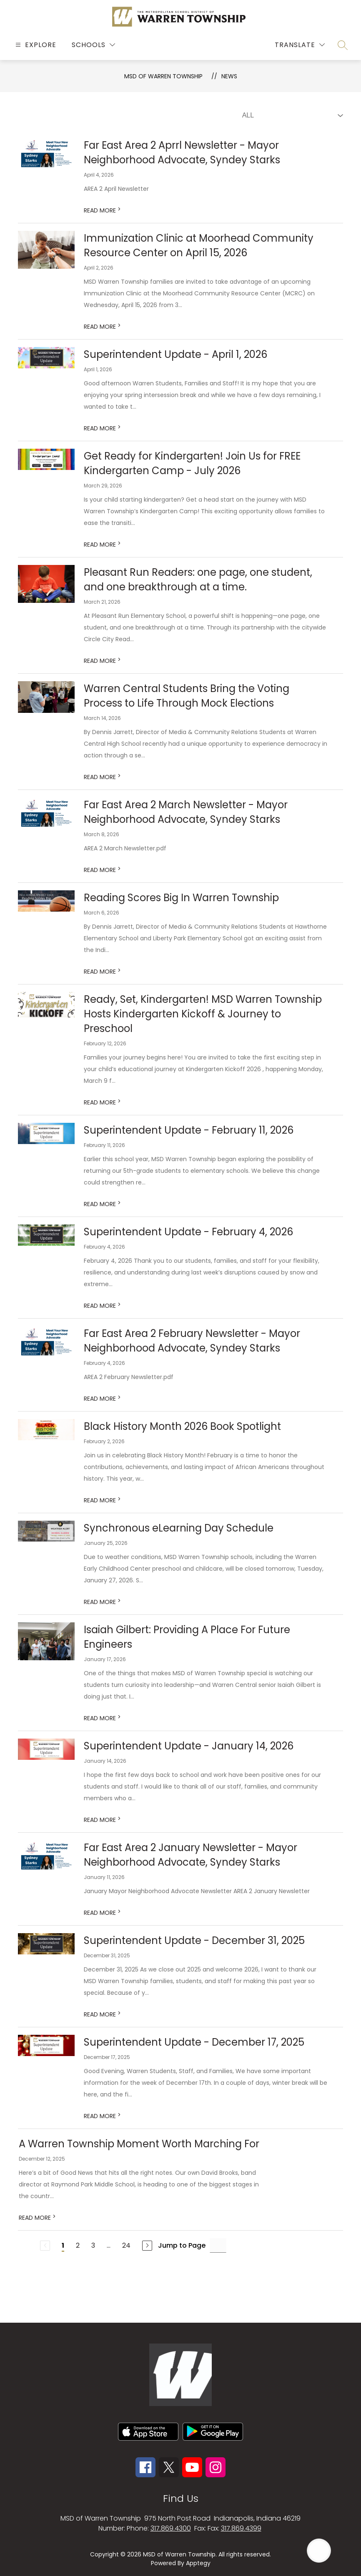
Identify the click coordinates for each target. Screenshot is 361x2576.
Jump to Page (182, 2245)
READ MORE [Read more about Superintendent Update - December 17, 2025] (102, 2116)
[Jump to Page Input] (218, 2245)
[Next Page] (147, 2246)
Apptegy (198, 2563)
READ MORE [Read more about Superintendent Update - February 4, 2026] (102, 1306)
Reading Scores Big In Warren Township (181, 897)
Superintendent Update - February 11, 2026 (188, 1130)
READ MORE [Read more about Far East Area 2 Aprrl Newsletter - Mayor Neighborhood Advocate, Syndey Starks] (102, 210)
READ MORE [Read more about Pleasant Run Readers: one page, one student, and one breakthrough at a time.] (102, 661)
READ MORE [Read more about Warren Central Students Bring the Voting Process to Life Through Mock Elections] (102, 777)
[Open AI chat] (319, 2551)
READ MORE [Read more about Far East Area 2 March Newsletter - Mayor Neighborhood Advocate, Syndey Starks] (102, 870)
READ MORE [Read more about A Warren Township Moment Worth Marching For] (37, 2218)
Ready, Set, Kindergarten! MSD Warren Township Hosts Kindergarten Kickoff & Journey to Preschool (203, 1013)
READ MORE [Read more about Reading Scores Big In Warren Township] (102, 971)
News (229, 76)
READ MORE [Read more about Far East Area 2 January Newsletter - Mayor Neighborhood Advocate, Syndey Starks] (102, 1913)
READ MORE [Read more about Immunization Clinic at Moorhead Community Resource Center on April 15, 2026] (102, 326)
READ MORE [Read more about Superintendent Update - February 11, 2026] (102, 1204)
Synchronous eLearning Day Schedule (178, 1528)
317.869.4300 (170, 2528)
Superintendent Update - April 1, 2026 (175, 354)
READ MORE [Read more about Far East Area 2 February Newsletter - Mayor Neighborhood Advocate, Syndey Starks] (102, 1398)
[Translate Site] (300, 45)
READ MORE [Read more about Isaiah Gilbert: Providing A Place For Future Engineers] (102, 1718)
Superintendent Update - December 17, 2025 (194, 2042)
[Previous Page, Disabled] (45, 2246)
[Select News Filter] (291, 115)
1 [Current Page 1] (63, 2245)
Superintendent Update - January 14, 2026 (188, 1746)
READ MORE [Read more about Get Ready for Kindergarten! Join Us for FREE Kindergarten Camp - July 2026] (102, 544)
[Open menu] (34, 45)
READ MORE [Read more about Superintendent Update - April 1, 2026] (102, 428)
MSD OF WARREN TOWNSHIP (163, 76)
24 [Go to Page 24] (126, 2245)
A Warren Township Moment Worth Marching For (139, 2144)
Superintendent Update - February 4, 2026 (188, 1232)
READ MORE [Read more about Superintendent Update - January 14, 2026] (102, 1820)
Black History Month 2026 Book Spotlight (182, 1426)
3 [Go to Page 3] (93, 2245)
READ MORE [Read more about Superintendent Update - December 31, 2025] (102, 2014)
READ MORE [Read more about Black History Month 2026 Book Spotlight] (102, 1500)
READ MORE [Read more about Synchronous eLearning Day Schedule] (102, 1602)
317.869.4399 (241, 2528)
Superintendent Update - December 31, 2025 (194, 1940)
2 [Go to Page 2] (78, 2245)
